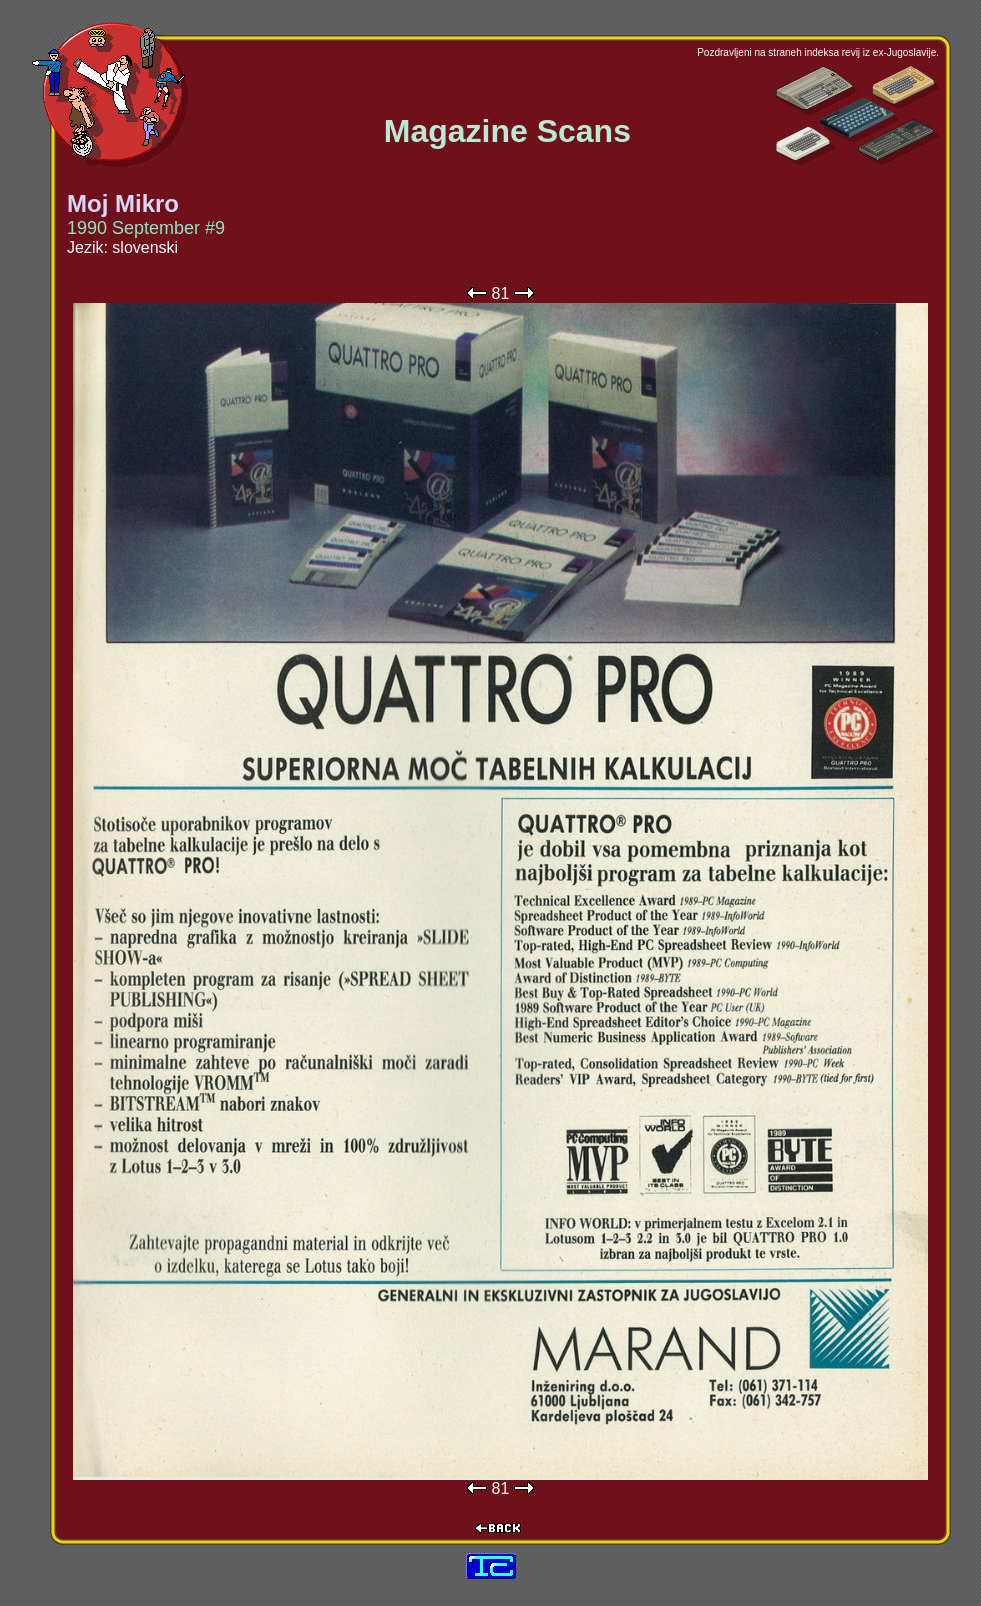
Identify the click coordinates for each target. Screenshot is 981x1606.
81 (501, 293)
